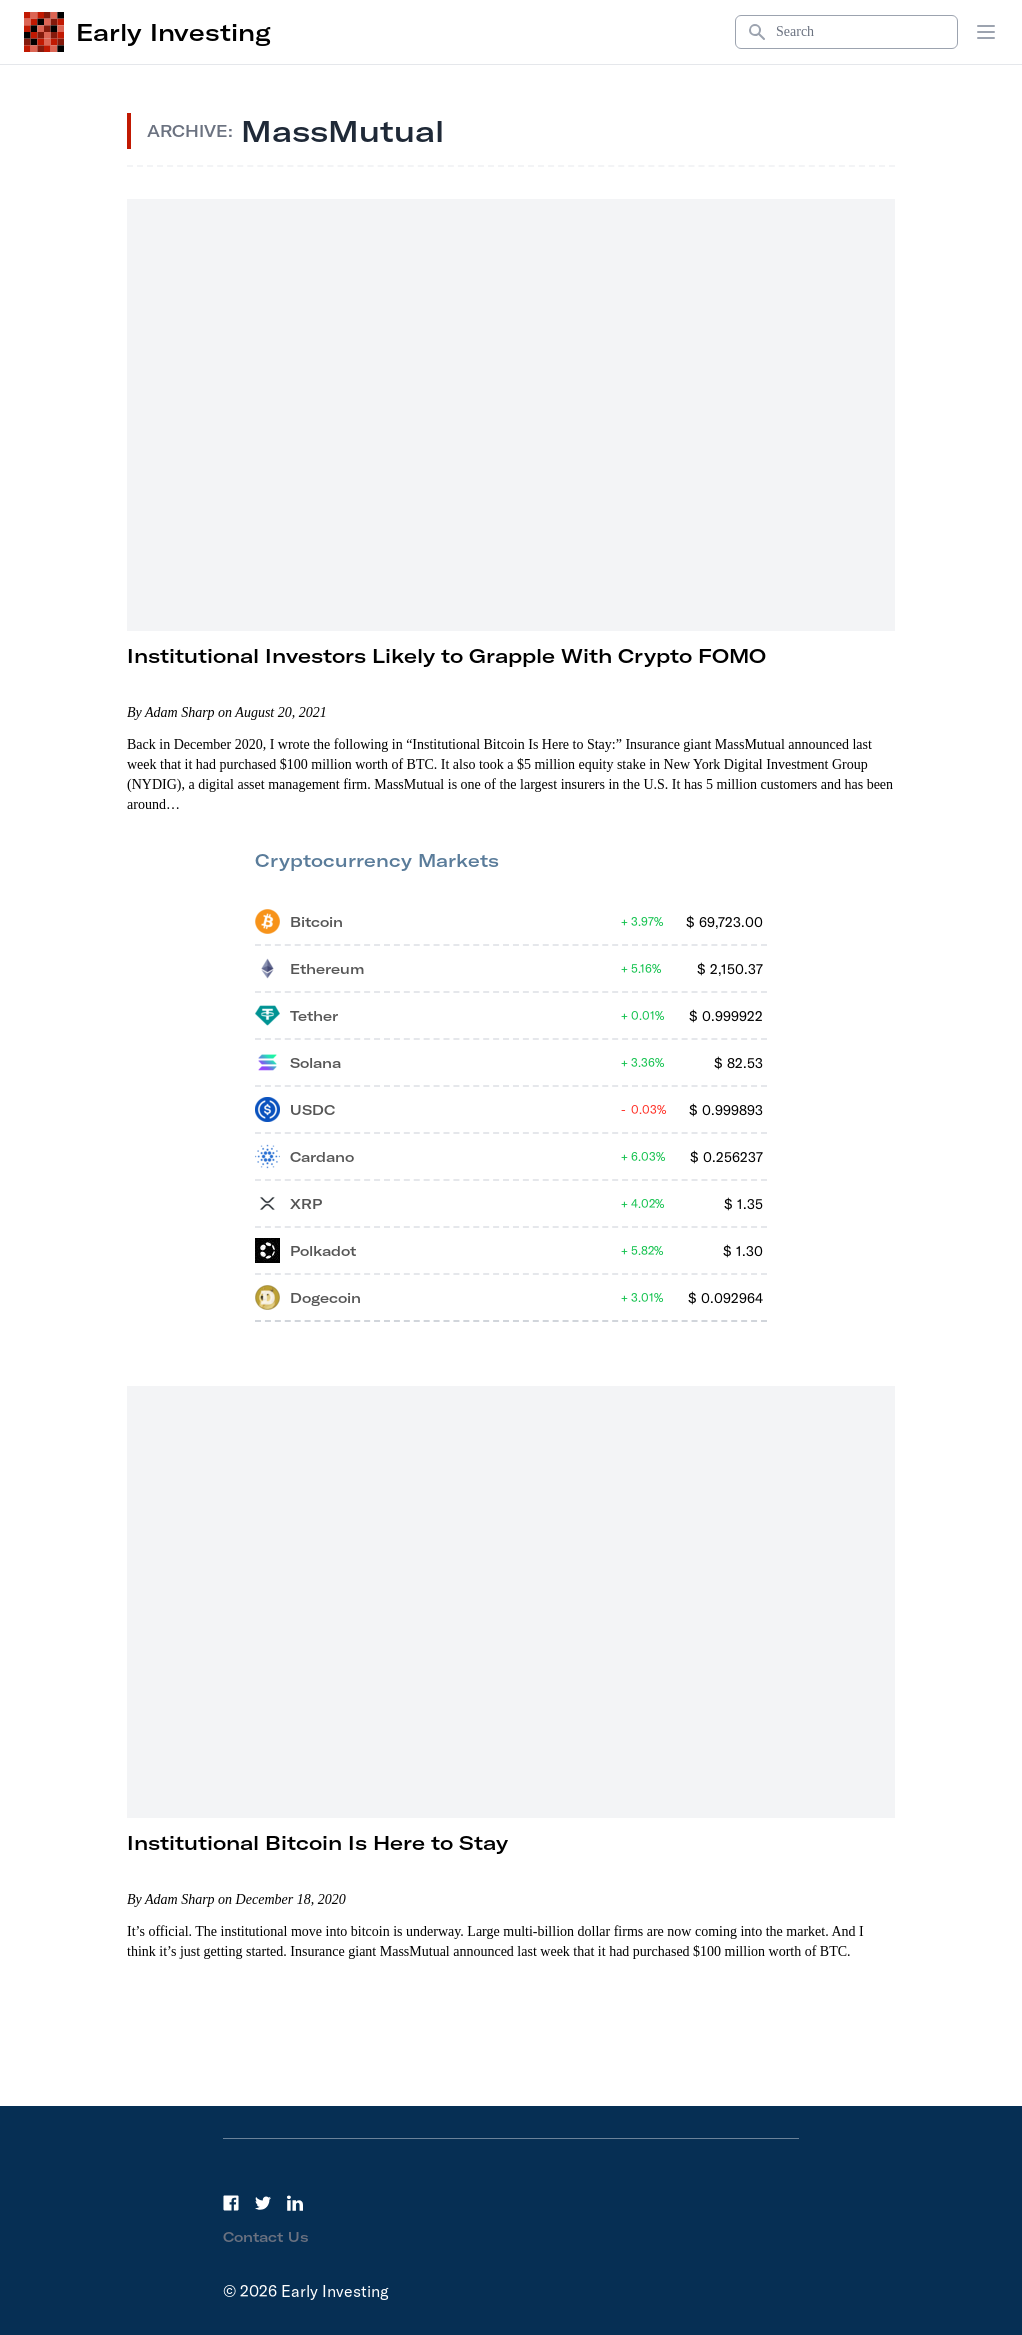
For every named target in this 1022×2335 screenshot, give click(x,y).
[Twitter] (263, 2203)
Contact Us (266, 2237)
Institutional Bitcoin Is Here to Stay (317, 1842)
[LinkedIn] (295, 2203)
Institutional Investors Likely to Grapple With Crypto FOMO (446, 655)
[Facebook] (231, 2203)
